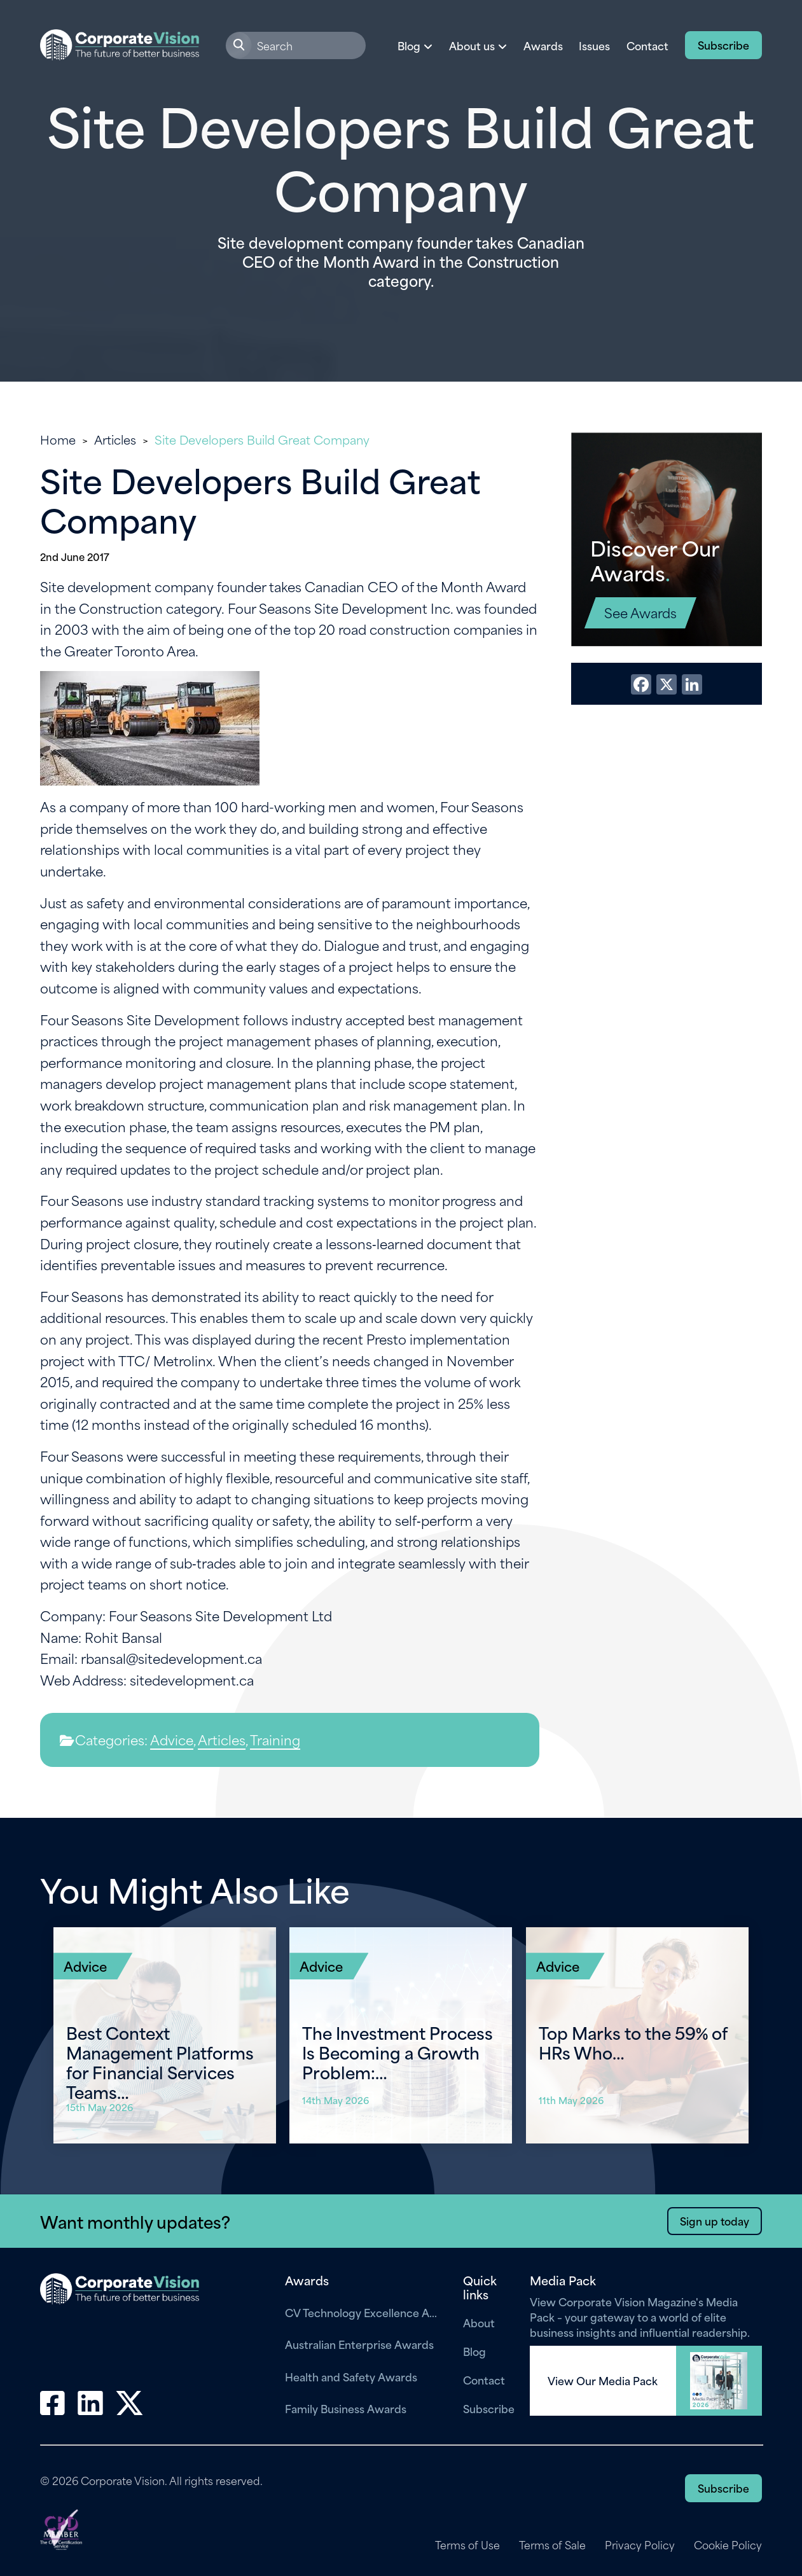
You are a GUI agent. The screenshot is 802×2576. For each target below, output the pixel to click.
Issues (594, 45)
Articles (115, 439)
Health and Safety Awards (351, 2376)
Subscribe (723, 44)
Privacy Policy (639, 2544)
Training (275, 1739)
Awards (543, 45)
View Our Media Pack (603, 2380)
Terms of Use (466, 2544)
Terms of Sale (551, 2544)
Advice (171, 1739)
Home (58, 439)
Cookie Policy (728, 2544)
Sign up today (714, 2220)
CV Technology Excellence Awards (364, 2312)
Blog (474, 2351)
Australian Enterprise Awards (359, 2343)
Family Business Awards (345, 2408)
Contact (647, 45)
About (479, 2322)
